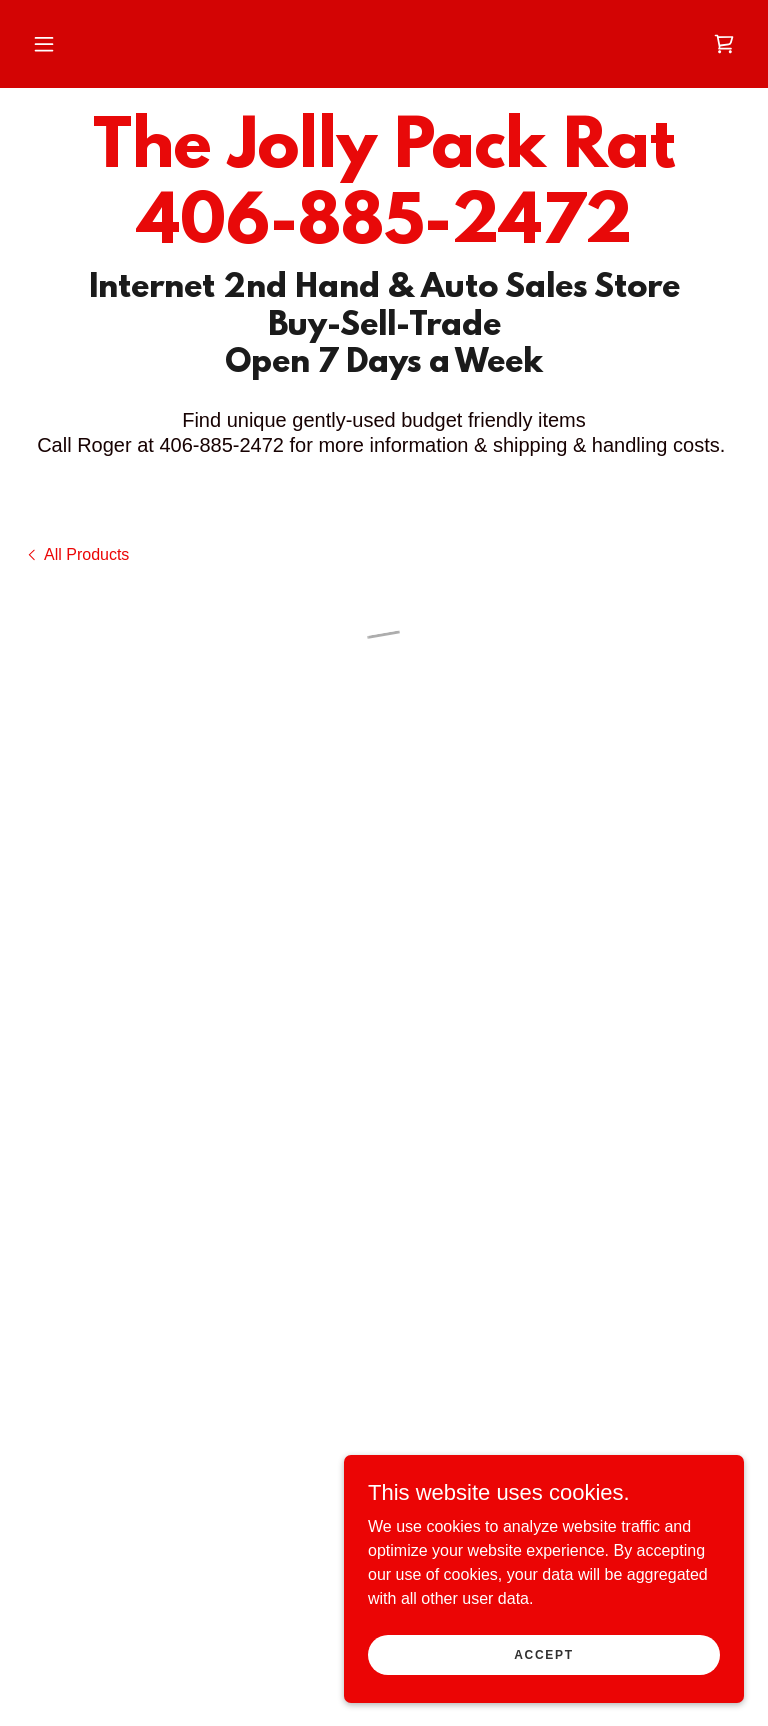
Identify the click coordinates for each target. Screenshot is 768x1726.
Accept (544, 1668)
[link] (384, 237)
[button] (44, 44)
